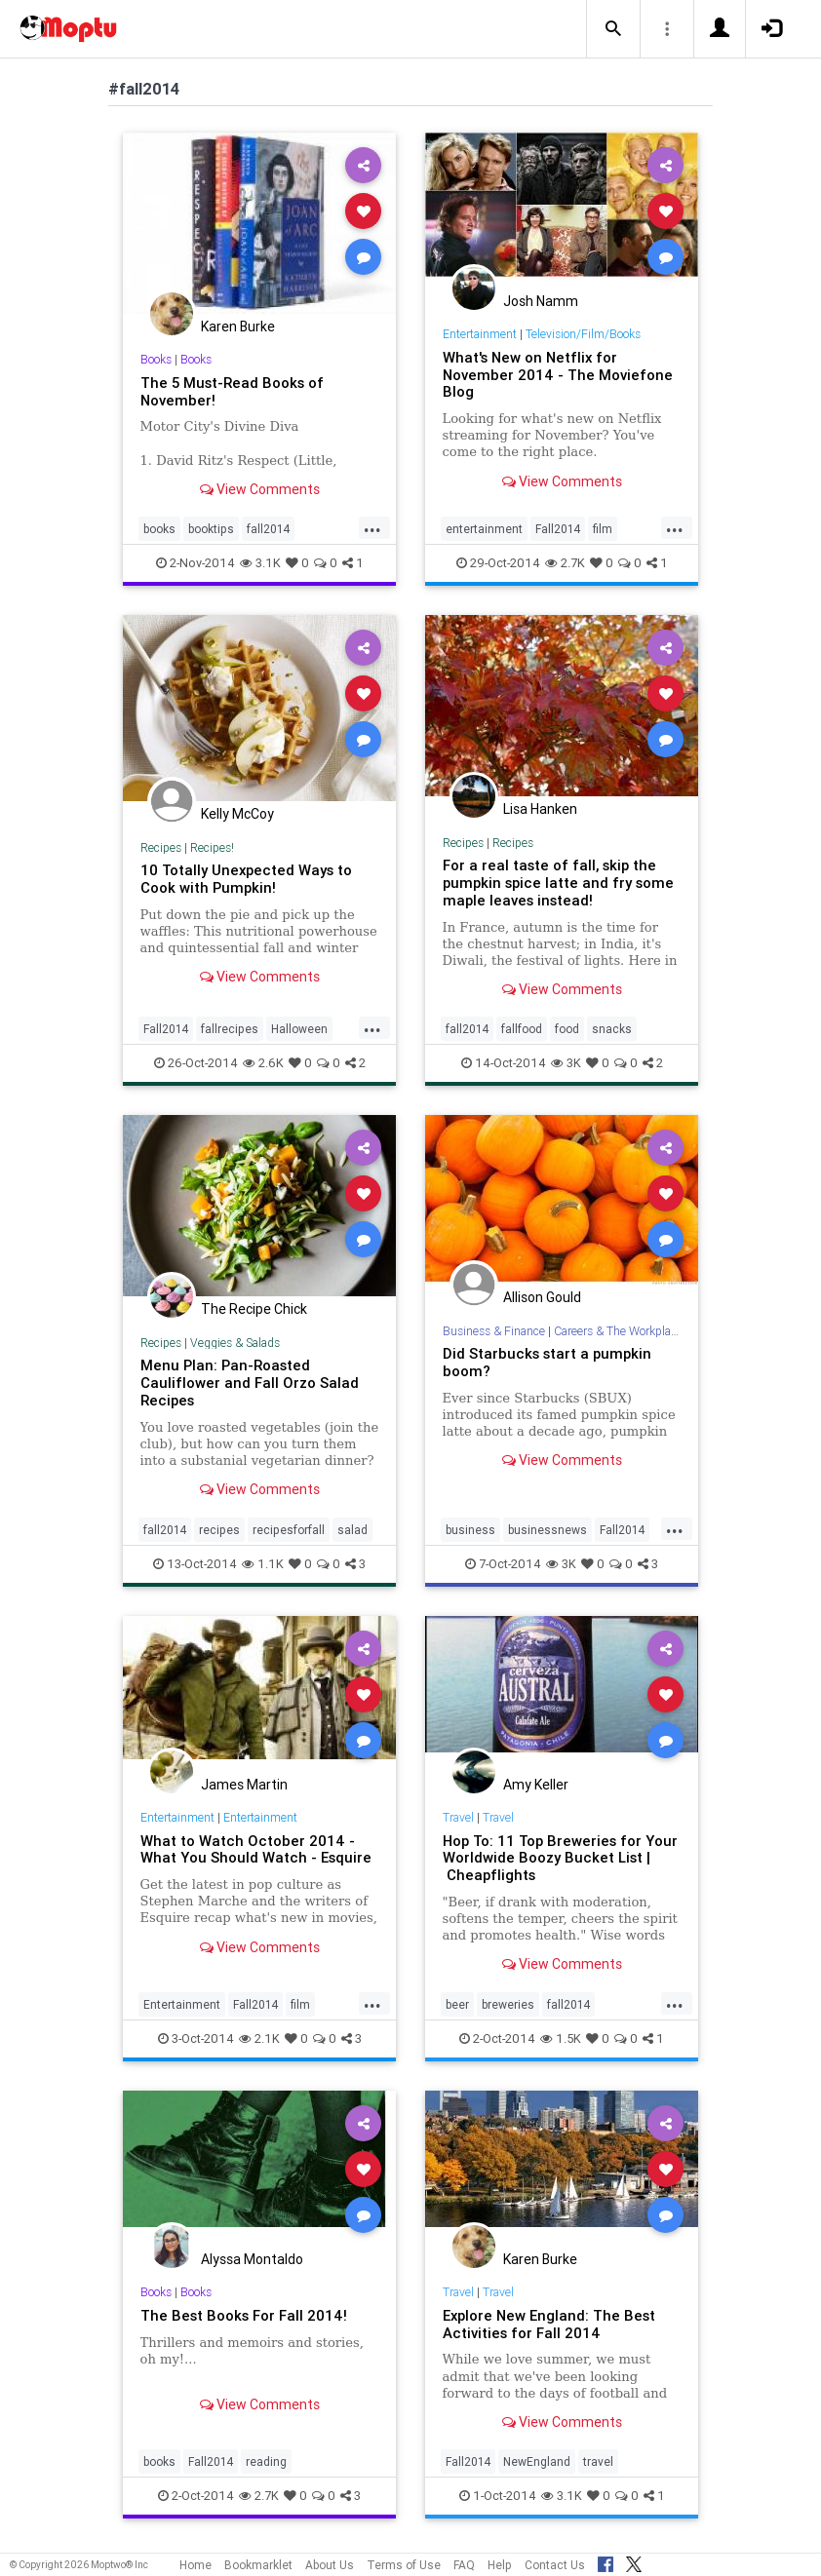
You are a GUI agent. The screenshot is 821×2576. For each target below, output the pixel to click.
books (159, 528)
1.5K (560, 2038)
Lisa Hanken (540, 809)
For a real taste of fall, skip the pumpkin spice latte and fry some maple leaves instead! (558, 882)
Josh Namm (540, 301)
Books (156, 359)
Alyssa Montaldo (252, 2259)
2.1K (259, 2038)
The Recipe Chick (254, 1309)
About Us (329, 2564)
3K (566, 1063)
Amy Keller (535, 1784)
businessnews (547, 1529)
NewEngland (536, 2461)
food (567, 1028)
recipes (219, 1529)
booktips (211, 528)
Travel (458, 1817)
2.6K (263, 1063)
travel (598, 2461)
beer (457, 2004)
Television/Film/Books (583, 334)
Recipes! (212, 847)
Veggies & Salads (235, 1342)
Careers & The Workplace (618, 1331)
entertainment (484, 528)
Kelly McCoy (237, 814)
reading (266, 2461)
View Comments (260, 489)
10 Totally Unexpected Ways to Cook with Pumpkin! (246, 879)
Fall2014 (557, 528)
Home (195, 2564)
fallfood (521, 1028)
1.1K (263, 1564)
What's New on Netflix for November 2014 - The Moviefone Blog (558, 375)
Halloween (299, 1028)
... (372, 527)
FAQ (464, 2564)
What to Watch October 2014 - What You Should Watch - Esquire (255, 1849)
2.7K (565, 563)
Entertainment (480, 334)
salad (352, 1529)
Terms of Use (404, 2564)
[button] (613, 29)
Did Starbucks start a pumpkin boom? (547, 1362)
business (470, 1529)
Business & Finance (494, 1331)
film (602, 528)
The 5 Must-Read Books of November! (232, 391)
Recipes (160, 847)
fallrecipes (229, 1028)
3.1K (260, 563)
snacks (612, 1028)
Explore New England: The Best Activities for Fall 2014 (549, 2324)
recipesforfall (289, 1529)
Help (500, 2564)
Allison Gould (542, 1297)
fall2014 (268, 528)
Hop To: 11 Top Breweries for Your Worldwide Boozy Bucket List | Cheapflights (560, 1858)
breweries (508, 2004)
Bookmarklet (258, 2564)
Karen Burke (238, 326)
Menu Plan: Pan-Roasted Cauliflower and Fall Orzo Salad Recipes (249, 1382)
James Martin (244, 1784)
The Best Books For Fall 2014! (243, 2315)
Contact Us (555, 2564)
